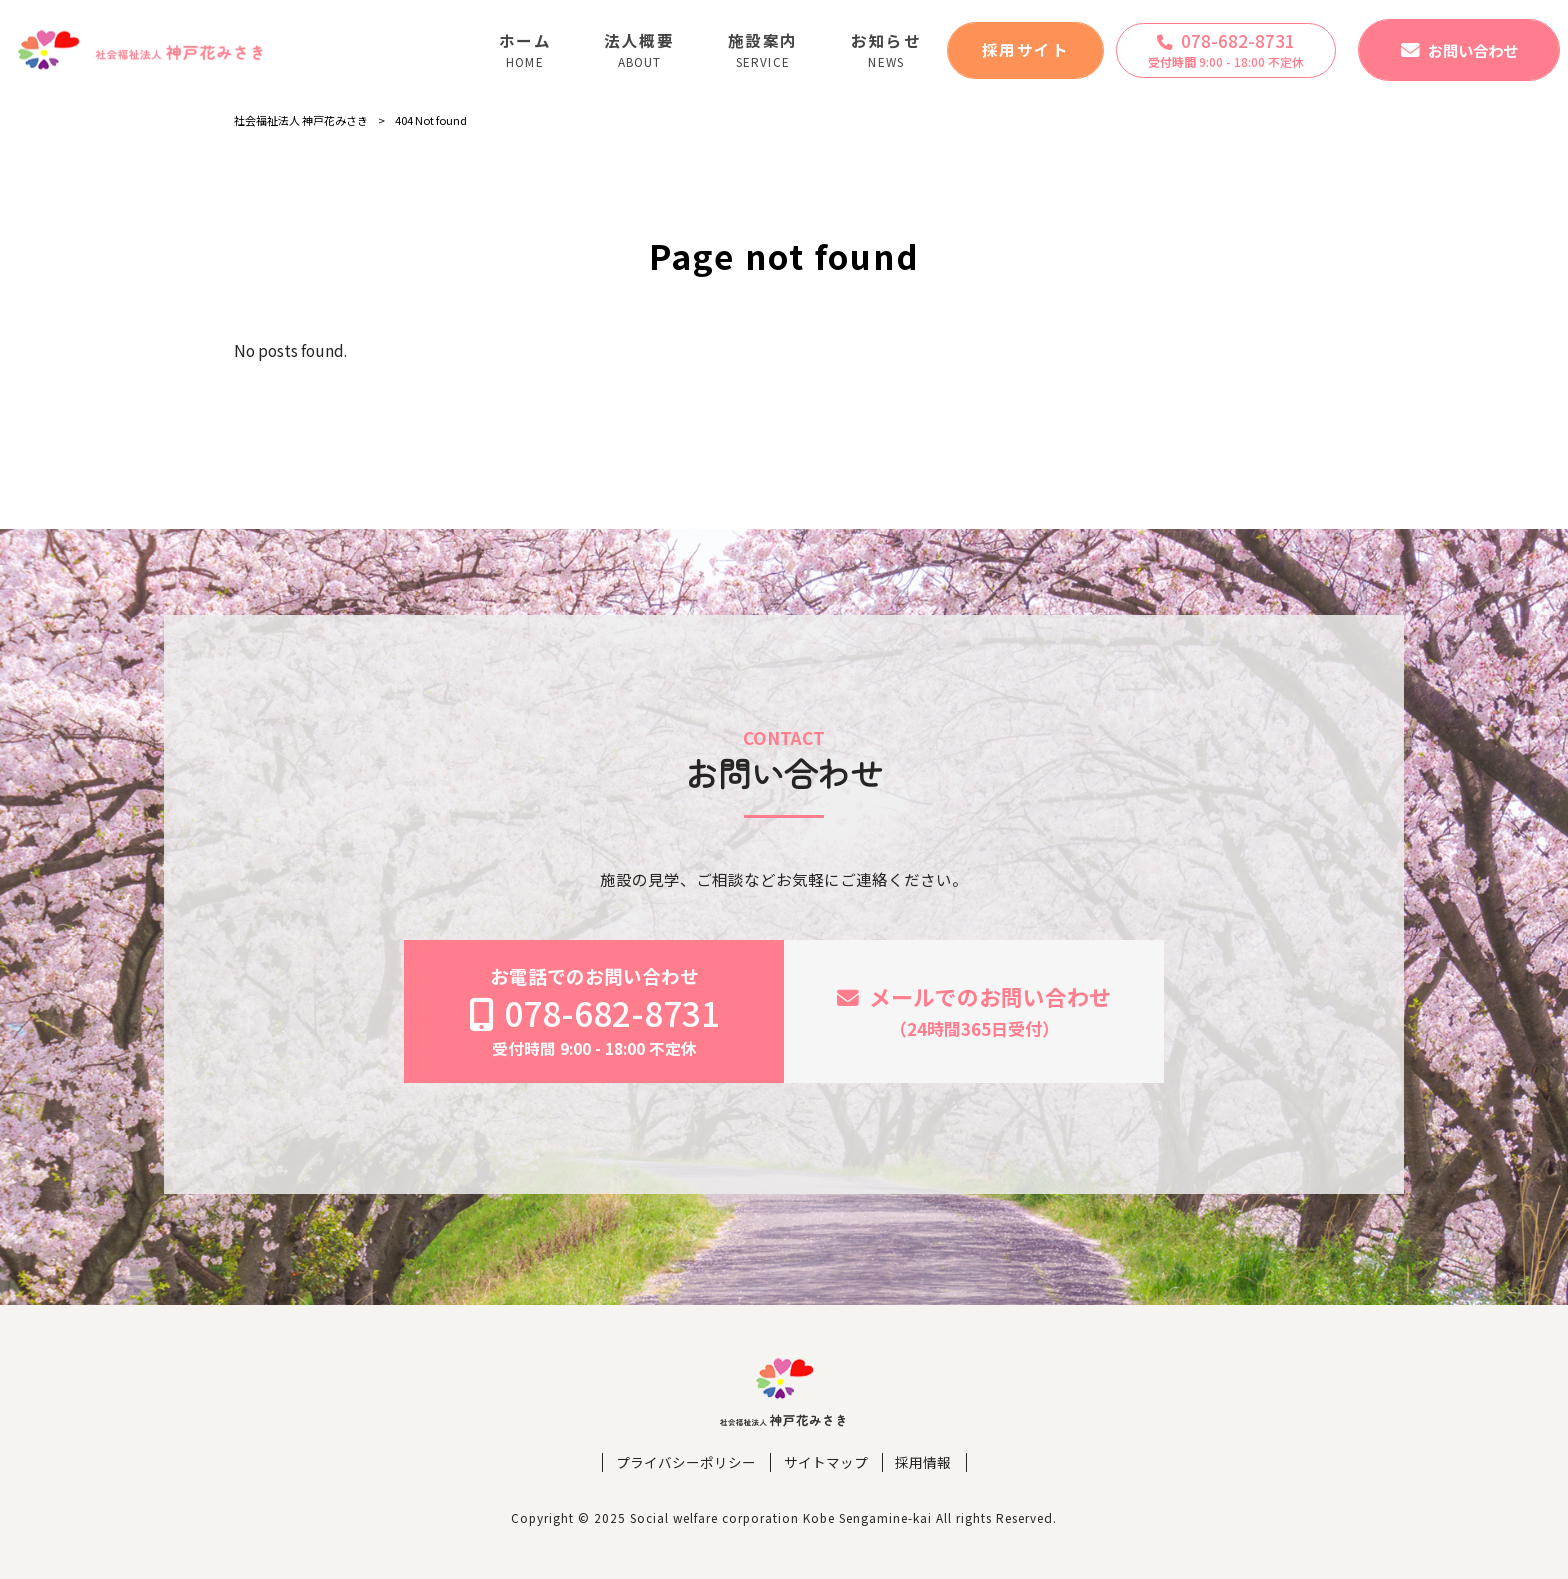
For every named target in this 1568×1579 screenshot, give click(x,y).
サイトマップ (826, 1462)
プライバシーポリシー (686, 1462)
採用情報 (923, 1462)
